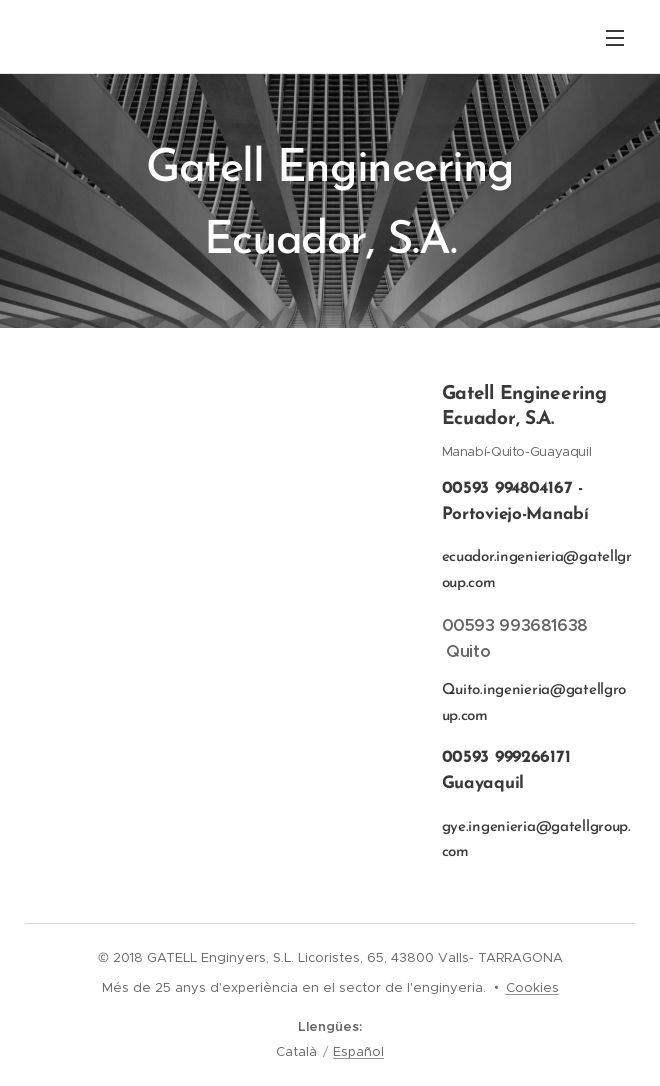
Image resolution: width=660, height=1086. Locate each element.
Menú (615, 38)
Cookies (532, 987)
